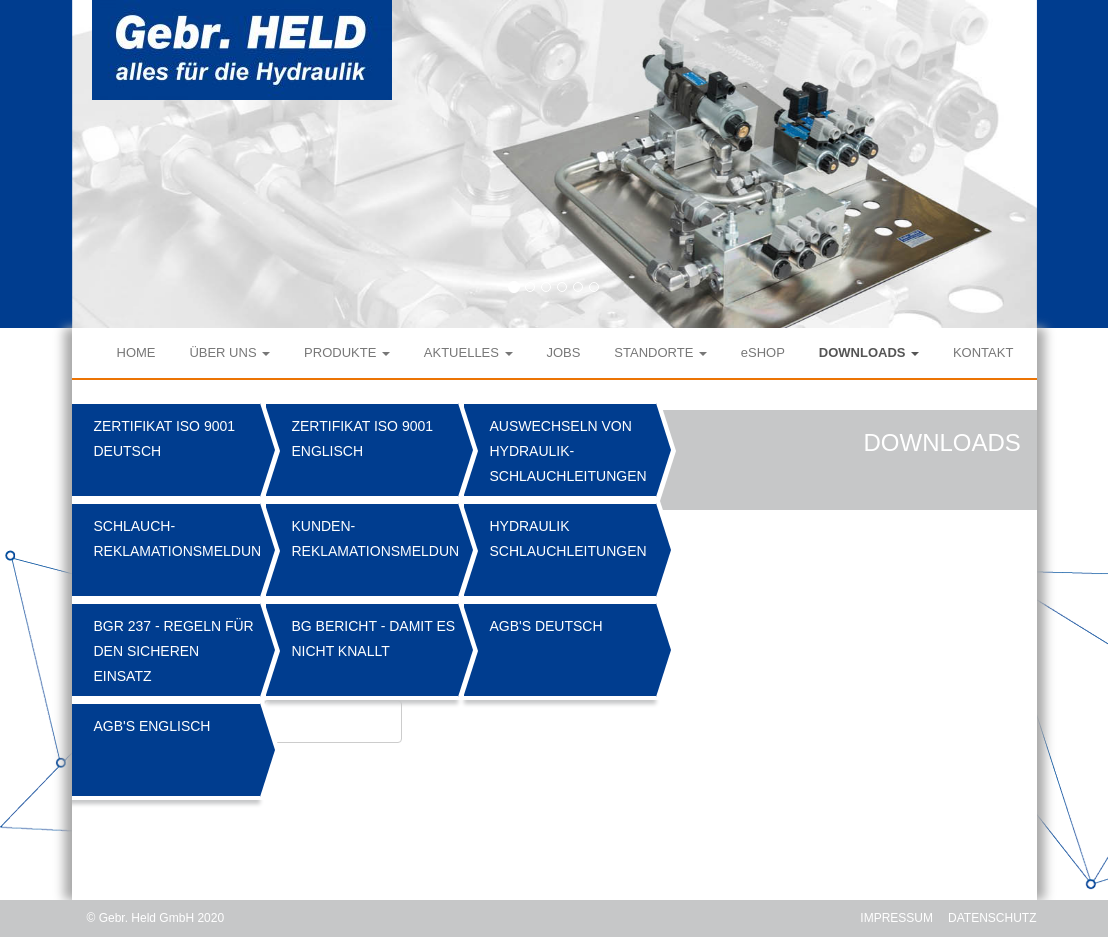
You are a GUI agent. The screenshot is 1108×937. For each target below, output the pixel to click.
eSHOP (763, 352)
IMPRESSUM (896, 918)
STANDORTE (660, 352)
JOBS (563, 352)
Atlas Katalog (332, 723)
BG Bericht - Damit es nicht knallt (373, 638)
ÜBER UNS (229, 352)
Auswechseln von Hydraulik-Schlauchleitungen (567, 451)
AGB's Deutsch (545, 626)
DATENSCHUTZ (992, 918)
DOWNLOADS (869, 352)
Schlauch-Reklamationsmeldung (178, 538)
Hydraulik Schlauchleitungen (567, 538)
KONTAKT (983, 352)
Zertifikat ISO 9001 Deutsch (164, 438)
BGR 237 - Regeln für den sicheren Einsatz (173, 651)
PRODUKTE (347, 352)
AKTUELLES (468, 352)
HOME (136, 352)
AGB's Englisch (151, 726)
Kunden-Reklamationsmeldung (376, 538)
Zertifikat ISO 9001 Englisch (362, 438)
